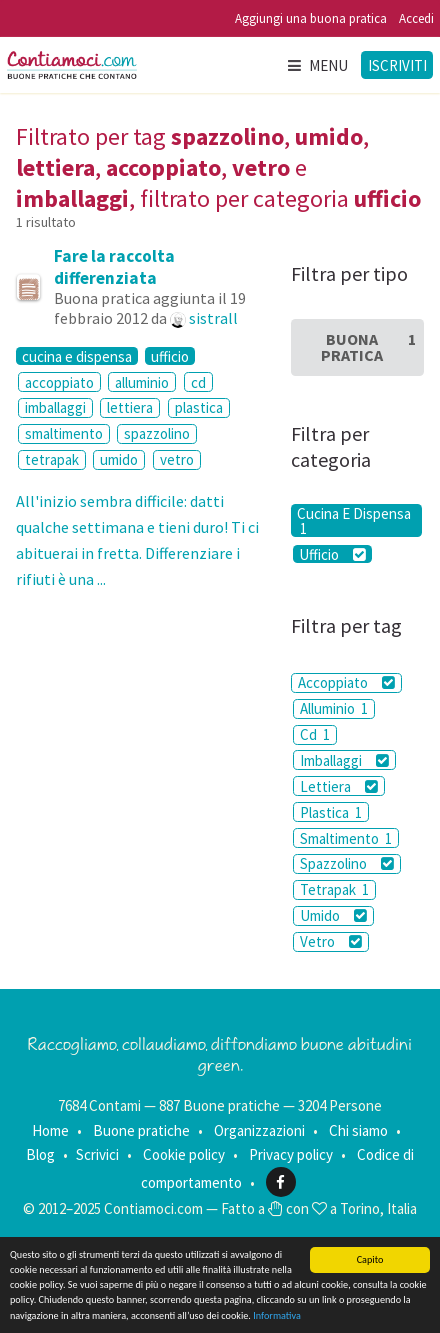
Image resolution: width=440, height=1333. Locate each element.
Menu (317, 65)
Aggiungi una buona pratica (311, 18)
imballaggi (55, 407)
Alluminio (334, 708)
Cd (315, 734)
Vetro (331, 941)
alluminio (142, 382)
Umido (333, 915)
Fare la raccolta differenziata (114, 267)
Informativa (277, 1316)
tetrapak (52, 459)
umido (119, 459)
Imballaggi (344, 760)
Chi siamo (358, 1130)
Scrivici (97, 1154)
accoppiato (59, 382)
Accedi (416, 18)
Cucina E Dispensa (354, 520)
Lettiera (339, 786)
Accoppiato (346, 682)
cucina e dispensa (77, 356)
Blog (40, 1154)
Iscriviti (397, 65)
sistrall (213, 318)
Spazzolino (347, 863)
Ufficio (332, 554)
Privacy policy (291, 1154)
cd (198, 382)
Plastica (331, 812)
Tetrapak (334, 889)
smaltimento (64, 433)
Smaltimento (346, 838)
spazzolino (157, 433)
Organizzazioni (259, 1130)
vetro (177, 459)
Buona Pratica (368, 347)
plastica (199, 407)
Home (50, 1130)
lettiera (130, 407)
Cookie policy (184, 1154)
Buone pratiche (141, 1130)
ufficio (170, 356)
